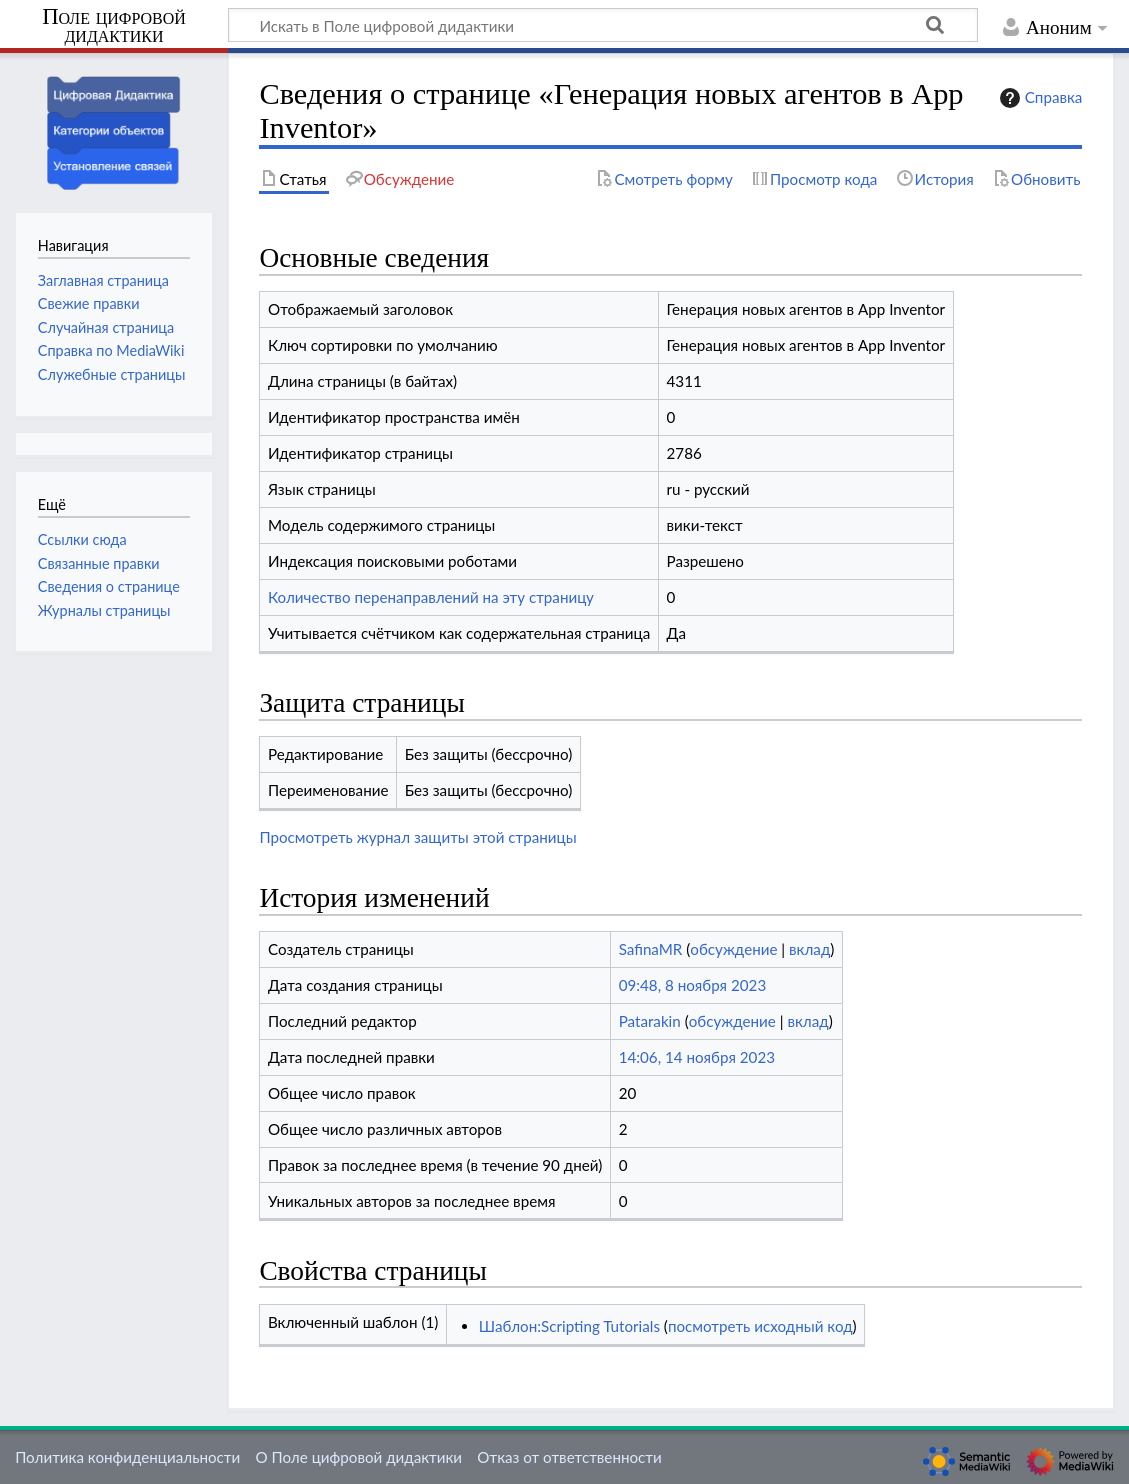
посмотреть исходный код (760, 1326)
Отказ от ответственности (569, 1457)
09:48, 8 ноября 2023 (693, 985)
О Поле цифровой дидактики (358, 1457)
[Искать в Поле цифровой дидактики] (603, 25)
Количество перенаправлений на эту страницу (431, 597)
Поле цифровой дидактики (114, 26)
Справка (1039, 98)
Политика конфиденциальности (127, 1457)
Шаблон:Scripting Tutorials (569, 1326)
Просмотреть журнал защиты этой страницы (417, 837)
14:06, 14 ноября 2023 (697, 1057)
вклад (809, 949)
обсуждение (733, 949)
